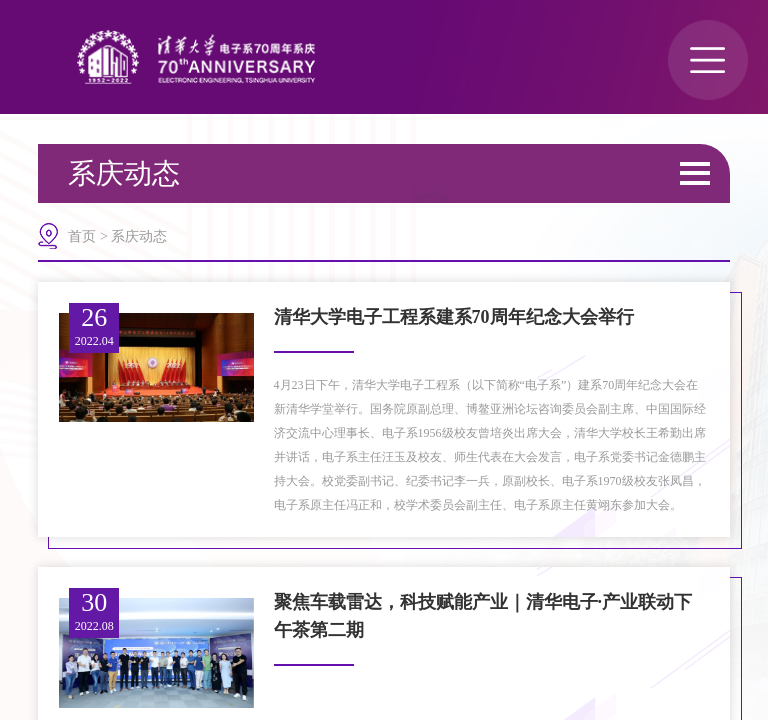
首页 (82, 236)
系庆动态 (139, 236)
